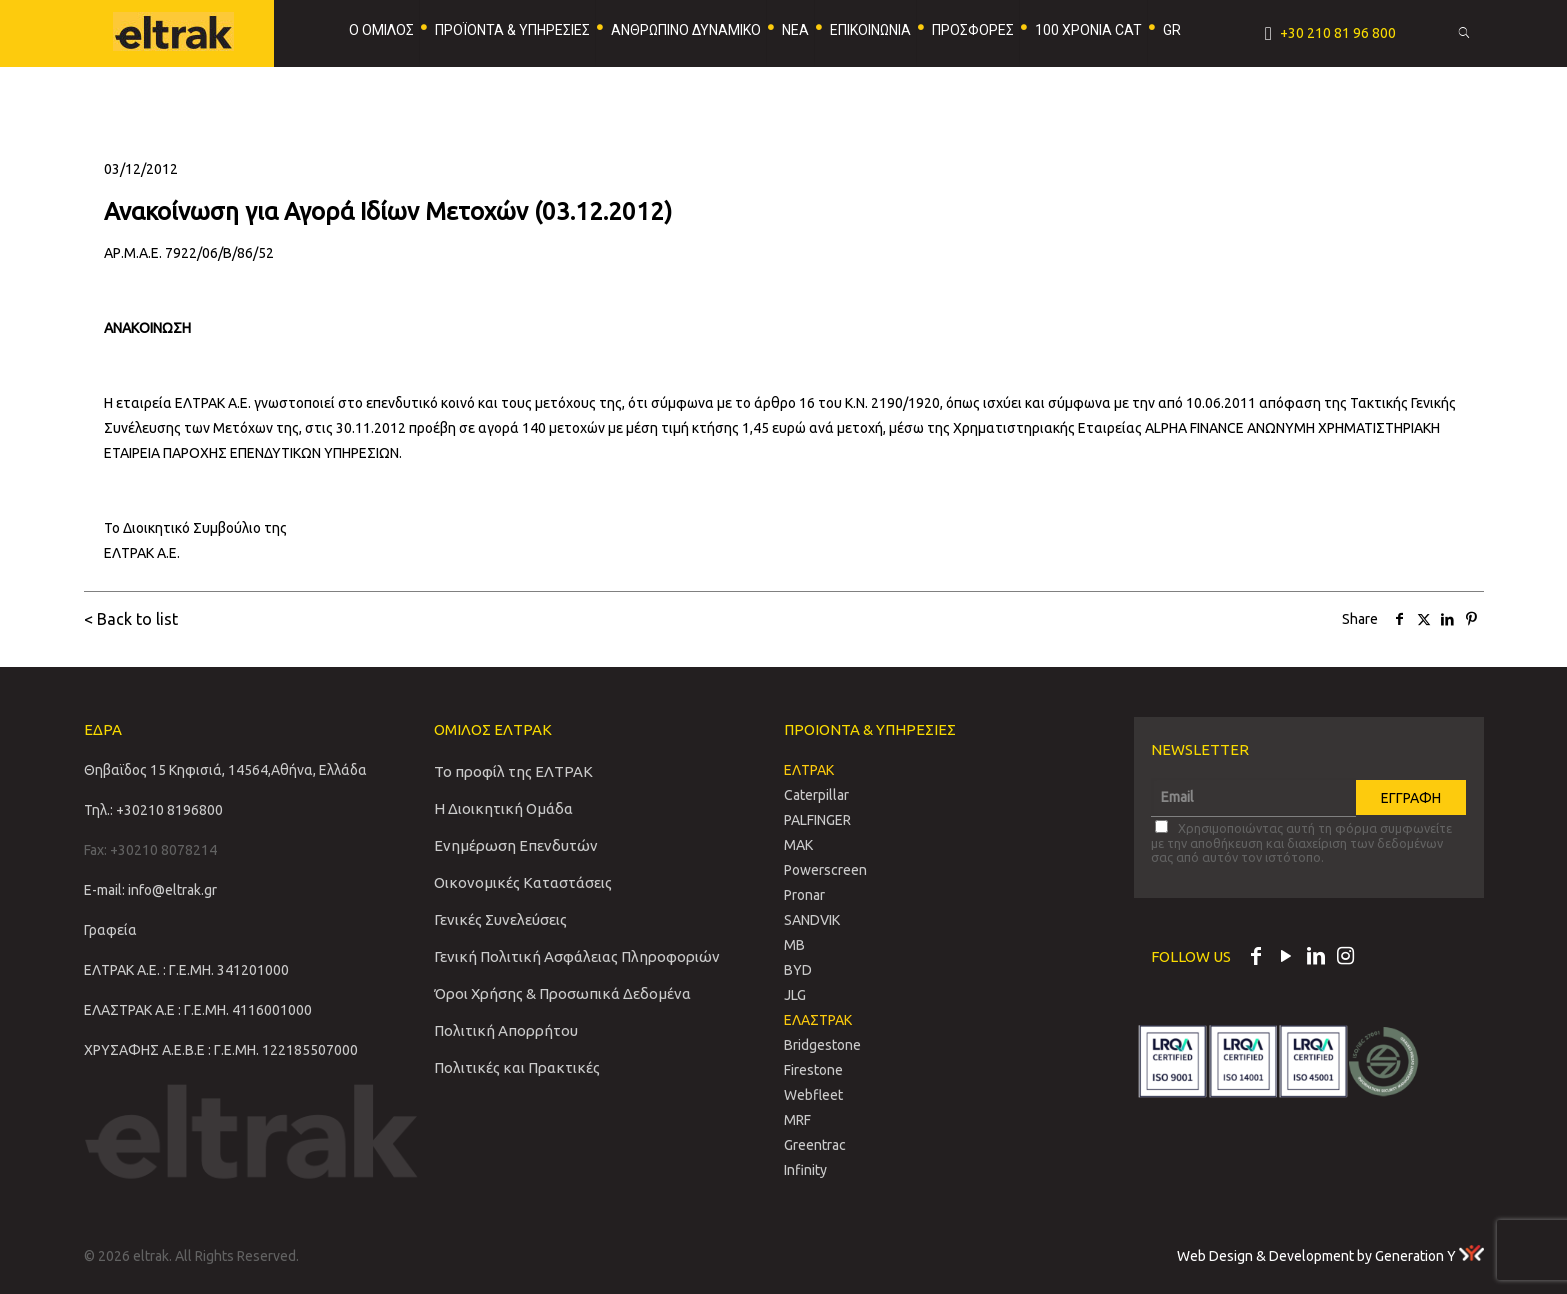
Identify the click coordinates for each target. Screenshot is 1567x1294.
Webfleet (813, 1095)
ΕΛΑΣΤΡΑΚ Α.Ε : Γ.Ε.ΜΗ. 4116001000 (198, 1010)
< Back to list (131, 619)
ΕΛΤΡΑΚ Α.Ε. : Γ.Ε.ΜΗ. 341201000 (186, 970)
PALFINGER (817, 820)
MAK (798, 845)
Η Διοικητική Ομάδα (503, 808)
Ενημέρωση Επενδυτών (516, 845)
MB (794, 945)
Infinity (805, 1170)
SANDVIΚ (812, 920)
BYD (798, 970)
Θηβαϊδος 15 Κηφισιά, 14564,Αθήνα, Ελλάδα (225, 770)
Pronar (804, 895)
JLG (795, 995)
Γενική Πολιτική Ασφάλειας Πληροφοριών (577, 956)
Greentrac (815, 1145)
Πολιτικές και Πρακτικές (517, 1067)
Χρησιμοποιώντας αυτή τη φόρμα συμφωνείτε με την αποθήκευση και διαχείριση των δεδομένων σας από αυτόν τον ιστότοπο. (1301, 842)
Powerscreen (825, 870)
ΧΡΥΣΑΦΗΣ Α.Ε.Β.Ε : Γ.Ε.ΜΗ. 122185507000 (221, 1050)
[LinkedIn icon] (1316, 958)
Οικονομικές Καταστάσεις (523, 882)
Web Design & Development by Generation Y (1330, 1256)
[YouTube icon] (1286, 958)
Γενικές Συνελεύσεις (500, 919)
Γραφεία (110, 930)
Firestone (813, 1070)
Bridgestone (822, 1045)
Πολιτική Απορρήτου (506, 1030)
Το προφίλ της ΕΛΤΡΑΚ (513, 771)
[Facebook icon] (1256, 958)
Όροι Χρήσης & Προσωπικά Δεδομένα (562, 993)
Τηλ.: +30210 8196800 (153, 810)
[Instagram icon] (1346, 958)
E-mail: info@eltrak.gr (150, 890)
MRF (797, 1120)
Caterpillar (816, 795)
